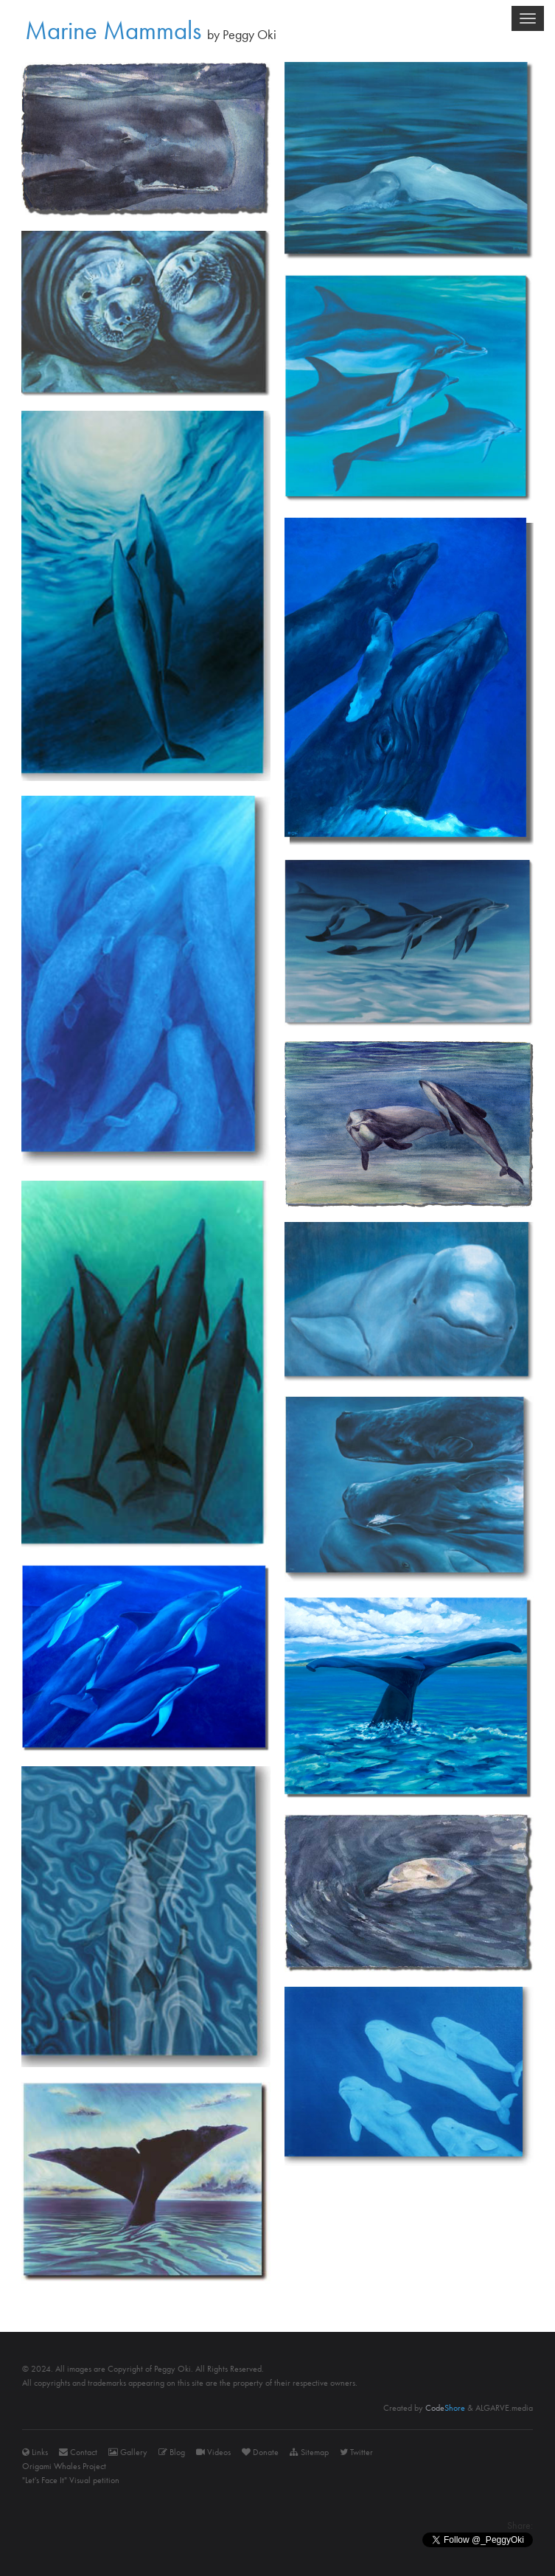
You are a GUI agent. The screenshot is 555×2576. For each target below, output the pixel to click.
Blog (171, 2452)
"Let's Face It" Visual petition (70, 2480)
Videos (213, 2452)
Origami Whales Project (64, 2466)
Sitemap (309, 2452)
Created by (424, 2408)
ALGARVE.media (504, 2408)
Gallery (127, 2452)
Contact (78, 2452)
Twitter (356, 2452)
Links (35, 2452)
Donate (260, 2452)
